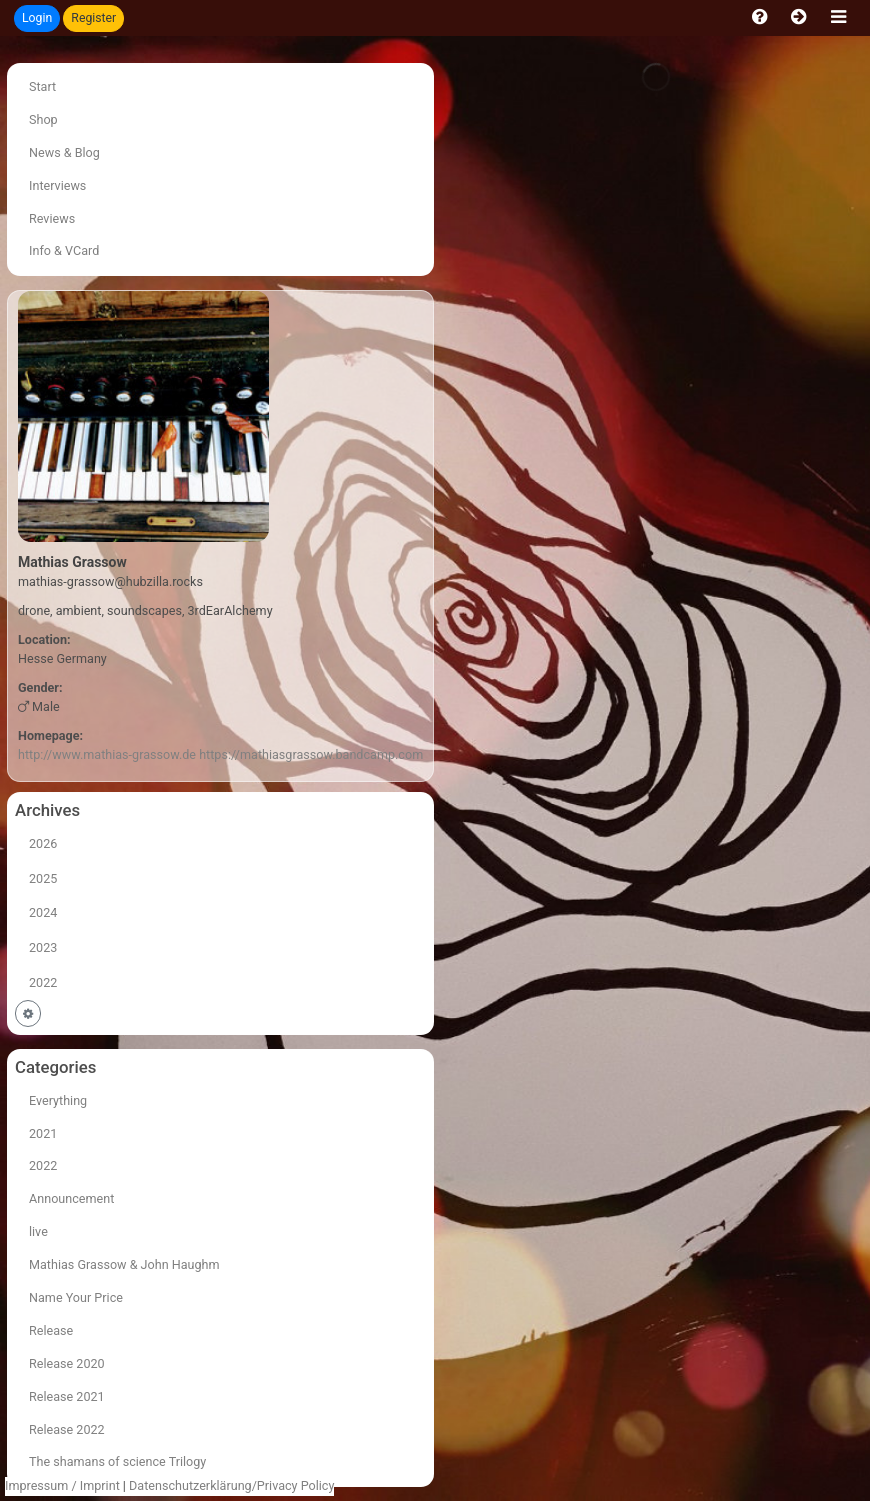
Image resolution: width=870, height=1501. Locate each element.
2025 (43, 878)
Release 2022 (67, 1429)
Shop (43, 119)
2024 (43, 912)
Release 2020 (67, 1363)
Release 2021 (67, 1396)
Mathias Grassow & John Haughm (124, 1264)
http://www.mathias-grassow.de (107, 754)
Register (93, 18)
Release (51, 1330)
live (38, 1231)
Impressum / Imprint (62, 1485)
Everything (58, 1100)
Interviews (57, 185)
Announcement (71, 1198)
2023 (43, 947)
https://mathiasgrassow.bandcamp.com (311, 754)
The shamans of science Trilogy (117, 1461)
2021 (43, 1133)
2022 (43, 982)
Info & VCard (64, 250)
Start (42, 86)
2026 (43, 843)
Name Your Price (76, 1297)
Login (37, 18)
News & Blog (64, 152)
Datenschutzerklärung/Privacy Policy (231, 1485)
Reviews (52, 218)
